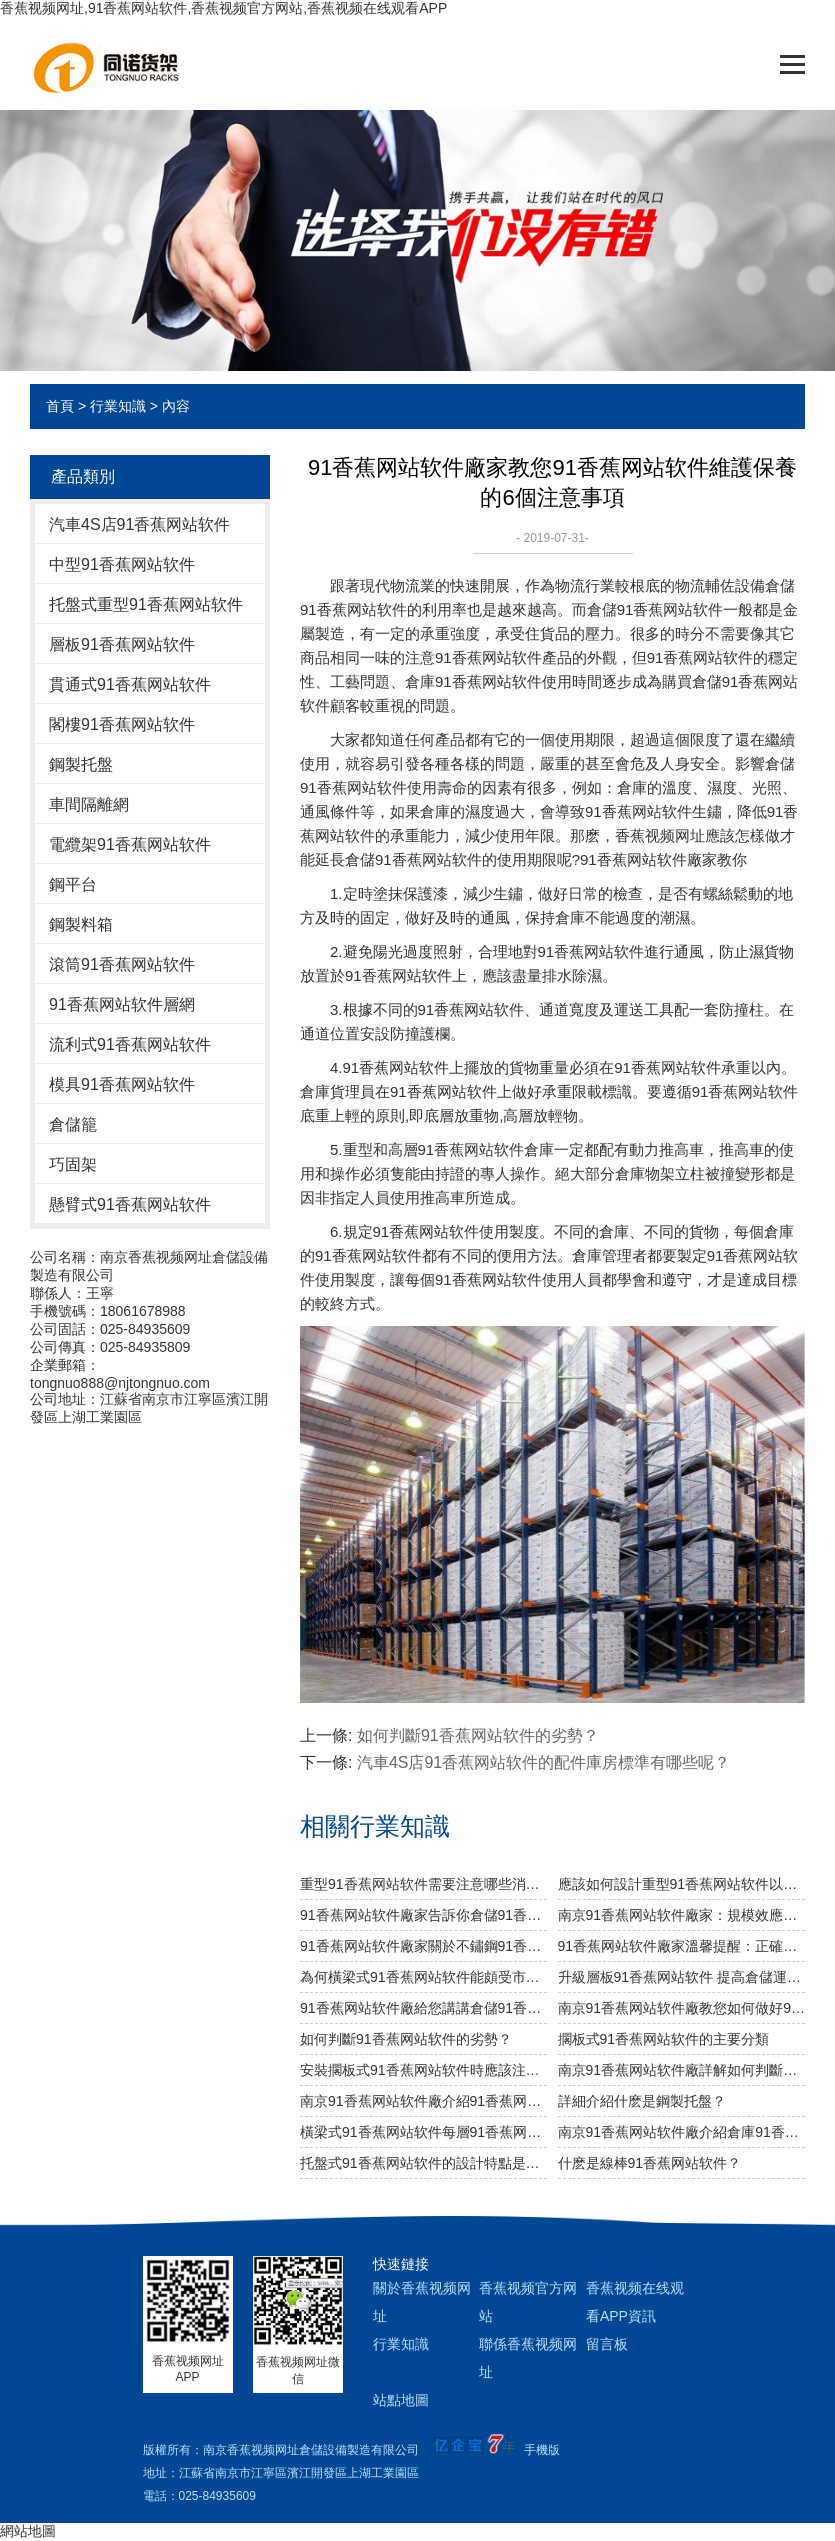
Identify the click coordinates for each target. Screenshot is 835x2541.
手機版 (542, 2450)
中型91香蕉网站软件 (122, 564)
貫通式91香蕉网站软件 (130, 684)
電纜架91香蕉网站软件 (130, 844)
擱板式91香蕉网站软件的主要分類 (664, 2039)
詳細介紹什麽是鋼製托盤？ (642, 2101)
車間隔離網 (89, 804)
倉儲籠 (73, 1124)
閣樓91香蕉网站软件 (122, 724)
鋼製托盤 (81, 764)
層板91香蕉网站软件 (122, 644)
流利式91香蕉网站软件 (130, 1044)
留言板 (607, 2344)
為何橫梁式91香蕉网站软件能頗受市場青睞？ (423, 1977)
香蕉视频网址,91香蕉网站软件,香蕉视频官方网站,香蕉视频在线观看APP (223, 8)
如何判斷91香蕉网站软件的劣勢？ (478, 1735)
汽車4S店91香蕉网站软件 (139, 524)
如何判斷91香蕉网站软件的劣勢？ (406, 2039)
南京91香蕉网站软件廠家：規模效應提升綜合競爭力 (681, 1915)
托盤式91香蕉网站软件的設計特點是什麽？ (423, 2163)
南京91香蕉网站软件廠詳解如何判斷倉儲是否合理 (681, 2070)
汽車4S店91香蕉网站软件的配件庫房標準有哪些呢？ (543, 1762)
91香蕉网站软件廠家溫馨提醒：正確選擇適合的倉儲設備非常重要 (681, 1946)
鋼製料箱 (81, 924)
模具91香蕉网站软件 (122, 1084)
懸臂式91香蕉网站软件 (130, 1204)
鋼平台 (73, 884)
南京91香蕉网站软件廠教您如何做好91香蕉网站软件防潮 (681, 2008)
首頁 (60, 406)
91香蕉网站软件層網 (122, 1004)
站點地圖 (401, 2400)
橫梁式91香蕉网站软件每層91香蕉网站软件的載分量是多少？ (423, 2132)
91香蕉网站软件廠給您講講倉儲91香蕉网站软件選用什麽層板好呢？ (423, 2008)
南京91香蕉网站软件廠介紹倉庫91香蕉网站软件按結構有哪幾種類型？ (681, 2132)
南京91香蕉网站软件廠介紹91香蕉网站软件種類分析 (423, 2101)
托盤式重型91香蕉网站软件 (146, 604)
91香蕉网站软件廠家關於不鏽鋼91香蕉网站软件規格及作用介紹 (423, 1946)
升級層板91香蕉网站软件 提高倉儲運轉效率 (681, 1977)
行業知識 (118, 406)
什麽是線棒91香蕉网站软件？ (650, 2163)
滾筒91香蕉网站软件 (122, 964)
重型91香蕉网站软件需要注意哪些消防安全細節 (423, 1884)
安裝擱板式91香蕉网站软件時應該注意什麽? (423, 2070)
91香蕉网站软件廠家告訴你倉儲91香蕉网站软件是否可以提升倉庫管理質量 (423, 1915)
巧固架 (73, 1164)
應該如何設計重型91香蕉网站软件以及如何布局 (681, 1884)
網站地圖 (28, 2531)
